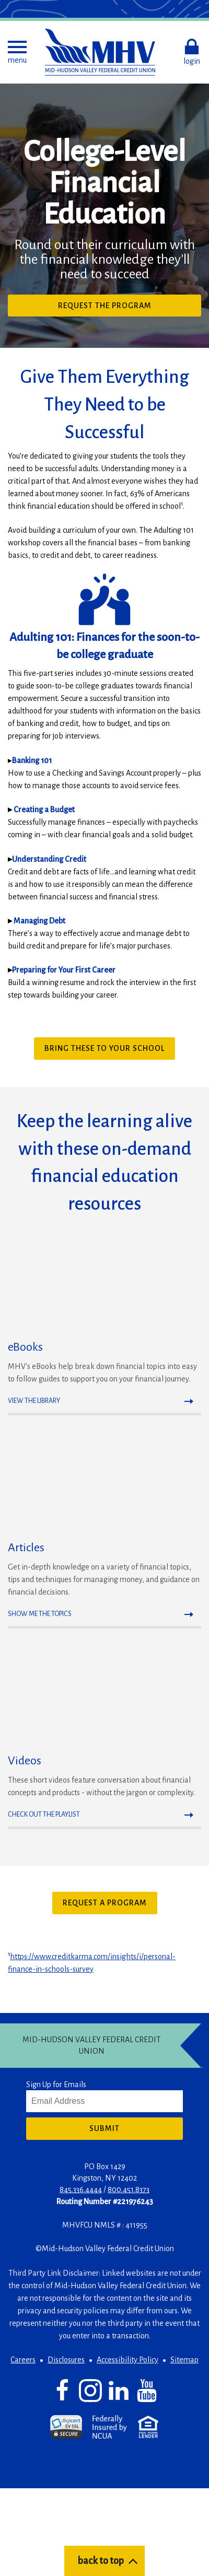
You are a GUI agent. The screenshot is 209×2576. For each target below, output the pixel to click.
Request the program (124, 308)
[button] (17, 52)
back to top (100, 2561)
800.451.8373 (128, 2189)
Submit (104, 2128)
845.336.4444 (81, 2189)
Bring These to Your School (104, 1048)
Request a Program (105, 1903)
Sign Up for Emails (56, 2084)
